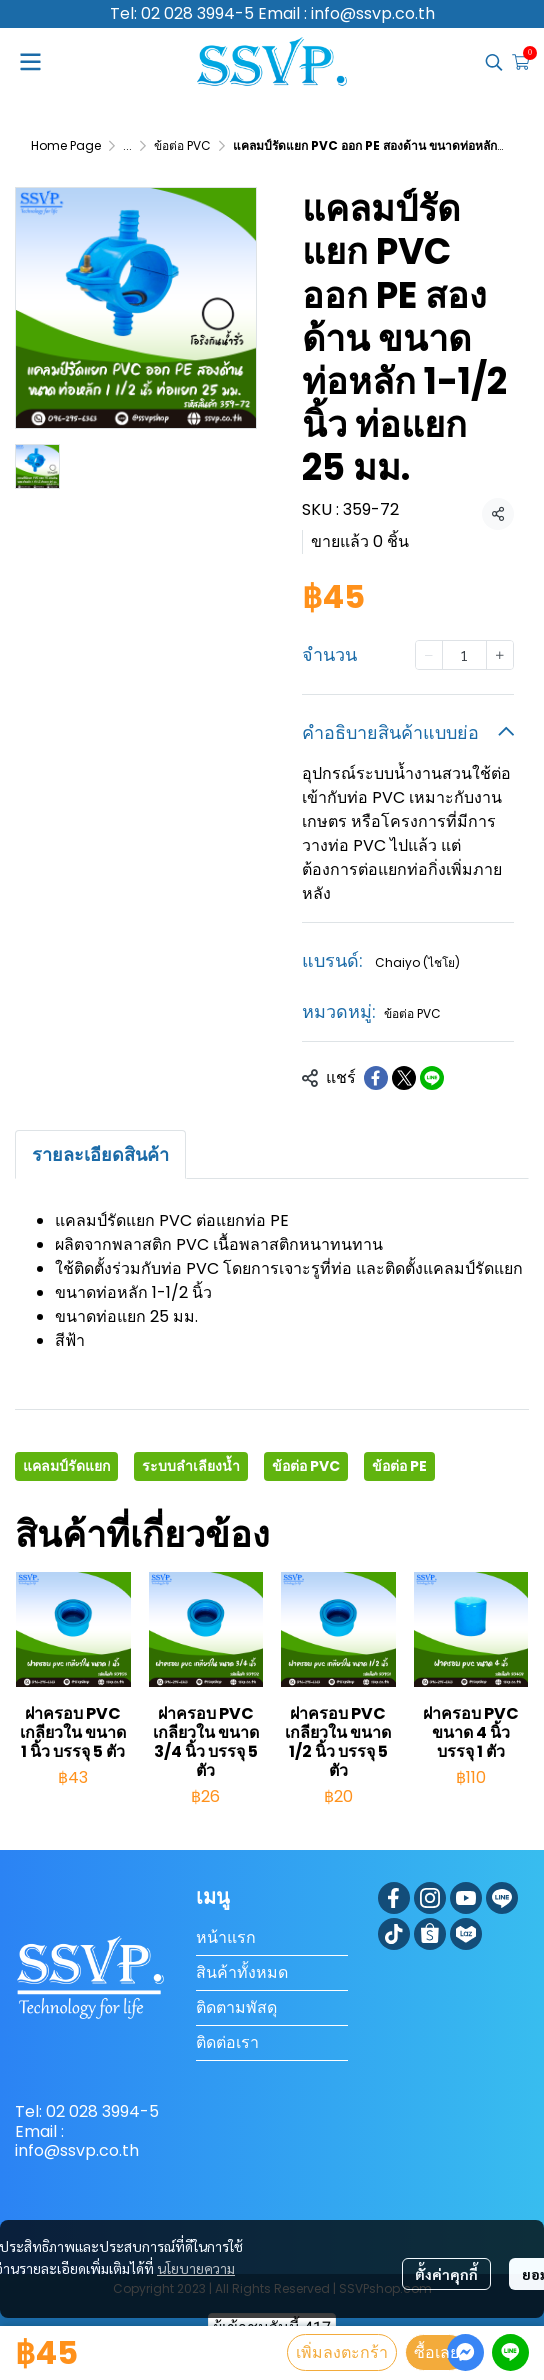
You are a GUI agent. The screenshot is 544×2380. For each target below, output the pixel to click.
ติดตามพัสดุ (236, 2007)
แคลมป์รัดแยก (66, 1466)
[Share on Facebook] (376, 1078)
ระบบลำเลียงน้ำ (191, 1466)
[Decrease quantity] (429, 655)
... (127, 145)
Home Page (66, 145)
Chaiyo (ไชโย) (417, 962)
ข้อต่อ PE (399, 1466)
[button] (494, 62)
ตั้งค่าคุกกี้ (446, 2274)
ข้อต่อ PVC (182, 145)
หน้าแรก (226, 1937)
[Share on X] (404, 1078)
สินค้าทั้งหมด (242, 1972)
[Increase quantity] (500, 655)
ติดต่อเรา (227, 2042)
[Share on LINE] (432, 1078)
